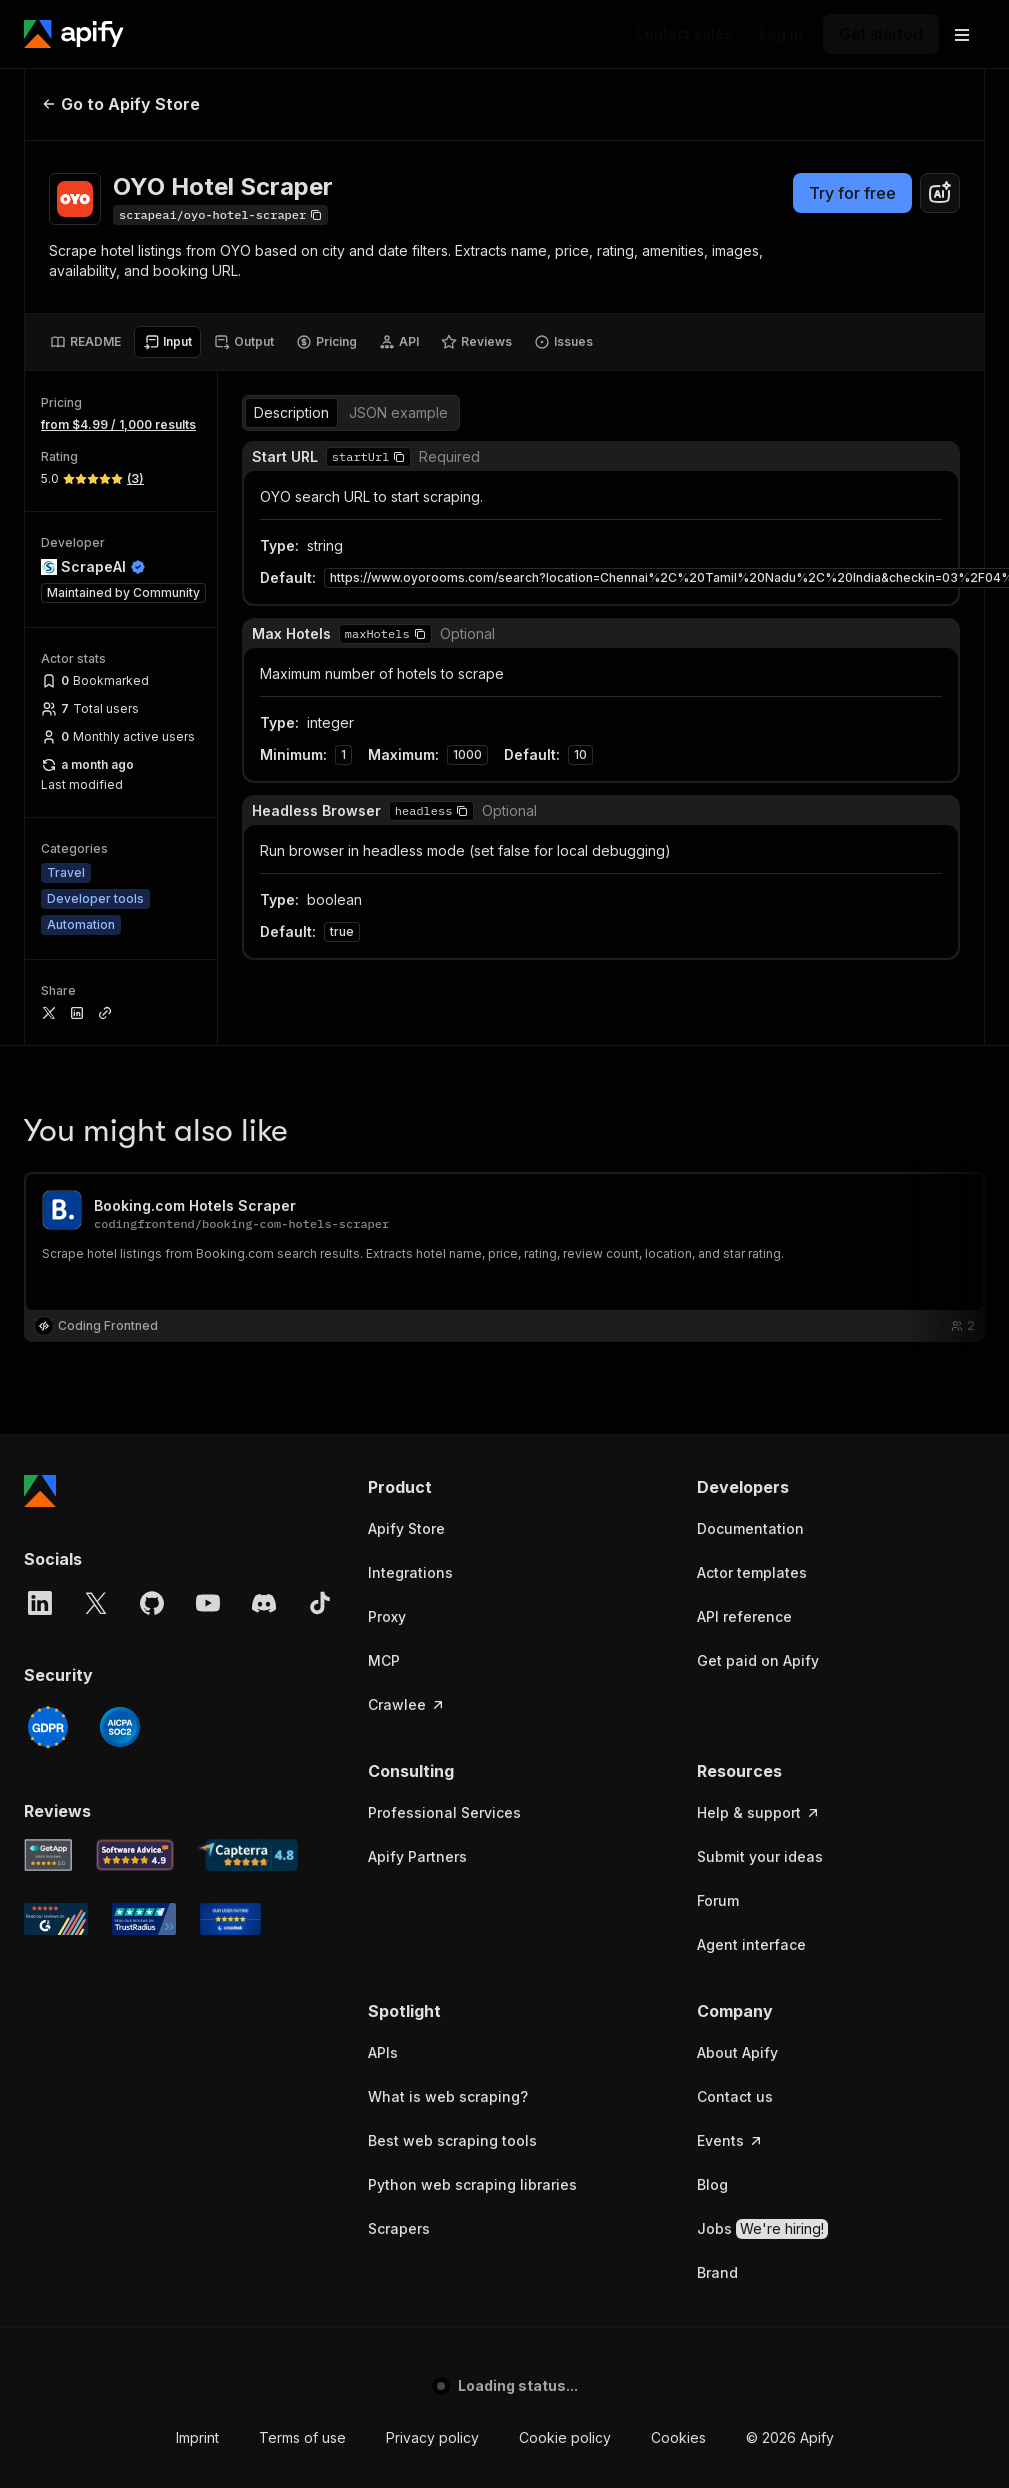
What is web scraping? (448, 2096)
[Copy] (220, 215)
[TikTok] (320, 1603)
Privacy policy (432, 2437)
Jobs (762, 2229)
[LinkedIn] (40, 1603)
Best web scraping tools (452, 2140)
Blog (712, 2184)
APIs (383, 2052)
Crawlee (407, 1704)
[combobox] (940, 193)
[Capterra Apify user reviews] (248, 1855)
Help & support (759, 1812)
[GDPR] (48, 1727)
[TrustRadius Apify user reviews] (144, 1919)
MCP (384, 1660)
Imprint (197, 2437)
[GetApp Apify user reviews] (48, 1855)
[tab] (85, 342)
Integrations (410, 1572)
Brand (717, 2272)
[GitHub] (152, 1603)
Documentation (750, 1528)
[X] (96, 1603)
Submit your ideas (760, 1856)
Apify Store (406, 1528)
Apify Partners (417, 1856)
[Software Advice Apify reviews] (135, 1855)
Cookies (678, 2437)
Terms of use (302, 2437)
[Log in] (781, 34)
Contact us (735, 2096)
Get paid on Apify (758, 1660)
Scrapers (399, 2228)
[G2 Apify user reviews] (56, 1919)
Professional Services (444, 1812)
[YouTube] (208, 1603)
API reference (744, 1616)
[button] (512, 1487)
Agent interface (751, 1944)
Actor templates (752, 1572)
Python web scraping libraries (472, 2184)
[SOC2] (120, 1727)
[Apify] (74, 34)
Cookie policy (565, 2437)
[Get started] (881, 34)
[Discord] (264, 1603)
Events (730, 2140)
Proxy (387, 1616)
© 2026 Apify (790, 2437)
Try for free (852, 193)
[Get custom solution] (683, 34)
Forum (718, 1900)
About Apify (737, 2052)
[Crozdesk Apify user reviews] (230, 1919)
